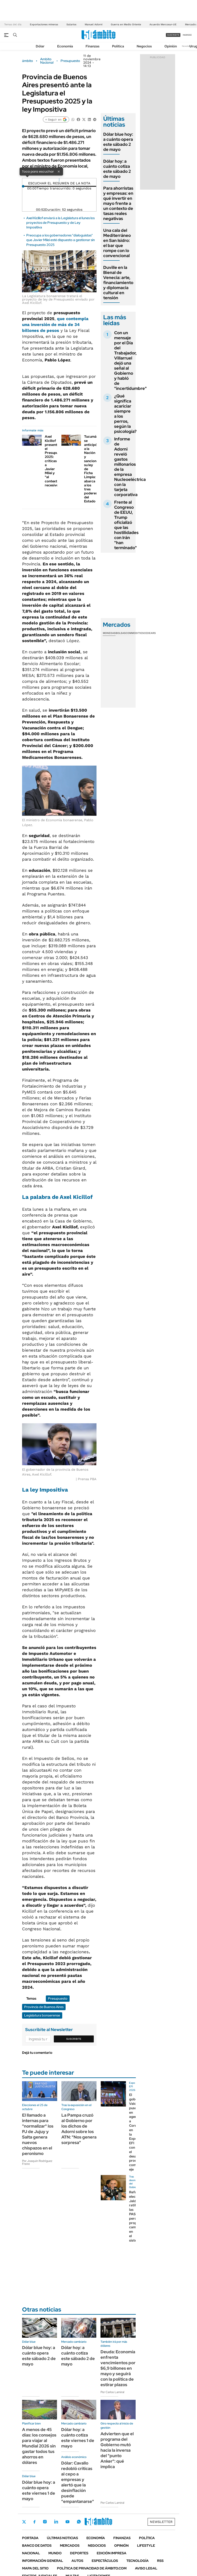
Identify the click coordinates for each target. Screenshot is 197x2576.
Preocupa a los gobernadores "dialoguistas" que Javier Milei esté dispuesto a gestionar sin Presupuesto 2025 (60, 240)
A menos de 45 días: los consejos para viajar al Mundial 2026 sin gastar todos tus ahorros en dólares (39, 2446)
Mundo (55, 2553)
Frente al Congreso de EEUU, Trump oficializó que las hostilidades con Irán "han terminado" (126, 524)
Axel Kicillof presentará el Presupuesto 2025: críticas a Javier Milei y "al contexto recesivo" (55, 460)
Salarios (71, 24)
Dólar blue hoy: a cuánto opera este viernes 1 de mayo (38, 2490)
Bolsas (121, 633)
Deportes (79, 2553)
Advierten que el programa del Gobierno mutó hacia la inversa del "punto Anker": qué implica (117, 2450)
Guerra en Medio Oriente (126, 24)
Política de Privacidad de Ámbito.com (92, 2568)
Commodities (135, 633)
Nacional (31, 2553)
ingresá (187, 35)
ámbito (27, 61)
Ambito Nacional (46, 61)
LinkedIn (56, 2522)
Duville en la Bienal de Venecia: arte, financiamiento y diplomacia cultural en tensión (118, 283)
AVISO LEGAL (146, 2568)
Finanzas (92, 46)
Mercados (69, 2545)
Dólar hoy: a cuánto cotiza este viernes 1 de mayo (77, 2438)
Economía (65, 46)
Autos (77, 2561)
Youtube (67, 2521)
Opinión (170, 46)
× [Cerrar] (58, 171)
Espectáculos (105, 2561)
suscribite (173, 35)
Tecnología (137, 2561)
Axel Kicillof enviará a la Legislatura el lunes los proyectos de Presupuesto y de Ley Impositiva (60, 223)
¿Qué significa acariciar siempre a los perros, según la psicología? (125, 413)
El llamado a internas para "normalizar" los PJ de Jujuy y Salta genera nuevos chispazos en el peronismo (37, 2134)
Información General (42, 2561)
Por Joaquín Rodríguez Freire (37, 2162)
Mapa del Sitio (35, 2568)
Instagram (45, 2522)
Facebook (34, 2522)
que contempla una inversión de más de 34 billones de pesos (55, 324)
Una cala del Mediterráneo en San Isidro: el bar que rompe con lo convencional (117, 243)
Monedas (109, 633)
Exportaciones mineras (44, 24)
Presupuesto (70, 61)
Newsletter (187, 46)
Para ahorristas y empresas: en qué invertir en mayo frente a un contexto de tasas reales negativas (118, 203)
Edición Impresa (111, 2553)
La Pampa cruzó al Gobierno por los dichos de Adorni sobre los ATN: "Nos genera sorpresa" (79, 2128)
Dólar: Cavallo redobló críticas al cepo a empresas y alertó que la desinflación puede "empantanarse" (77, 2482)
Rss (160, 2561)
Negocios (144, 46)
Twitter (24, 2522)
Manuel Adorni (93, 24)
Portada (30, 2538)
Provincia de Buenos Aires (43, 2007)
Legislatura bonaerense (42, 2015)
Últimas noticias (62, 2538)
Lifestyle (146, 2545)
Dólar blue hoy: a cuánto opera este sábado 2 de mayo (118, 141)
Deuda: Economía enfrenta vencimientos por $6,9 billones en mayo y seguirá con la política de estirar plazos (117, 2368)
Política (118, 46)
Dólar (40, 46)
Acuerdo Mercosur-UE (163, 24)
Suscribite (73, 2038)
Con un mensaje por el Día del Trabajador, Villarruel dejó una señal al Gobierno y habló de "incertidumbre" (130, 360)
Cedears (150, 633)
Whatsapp (79, 2522)
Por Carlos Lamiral (112, 2392)
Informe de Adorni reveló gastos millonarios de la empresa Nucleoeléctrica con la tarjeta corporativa (130, 466)
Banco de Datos (37, 2545)
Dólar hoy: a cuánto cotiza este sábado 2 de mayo (117, 168)
